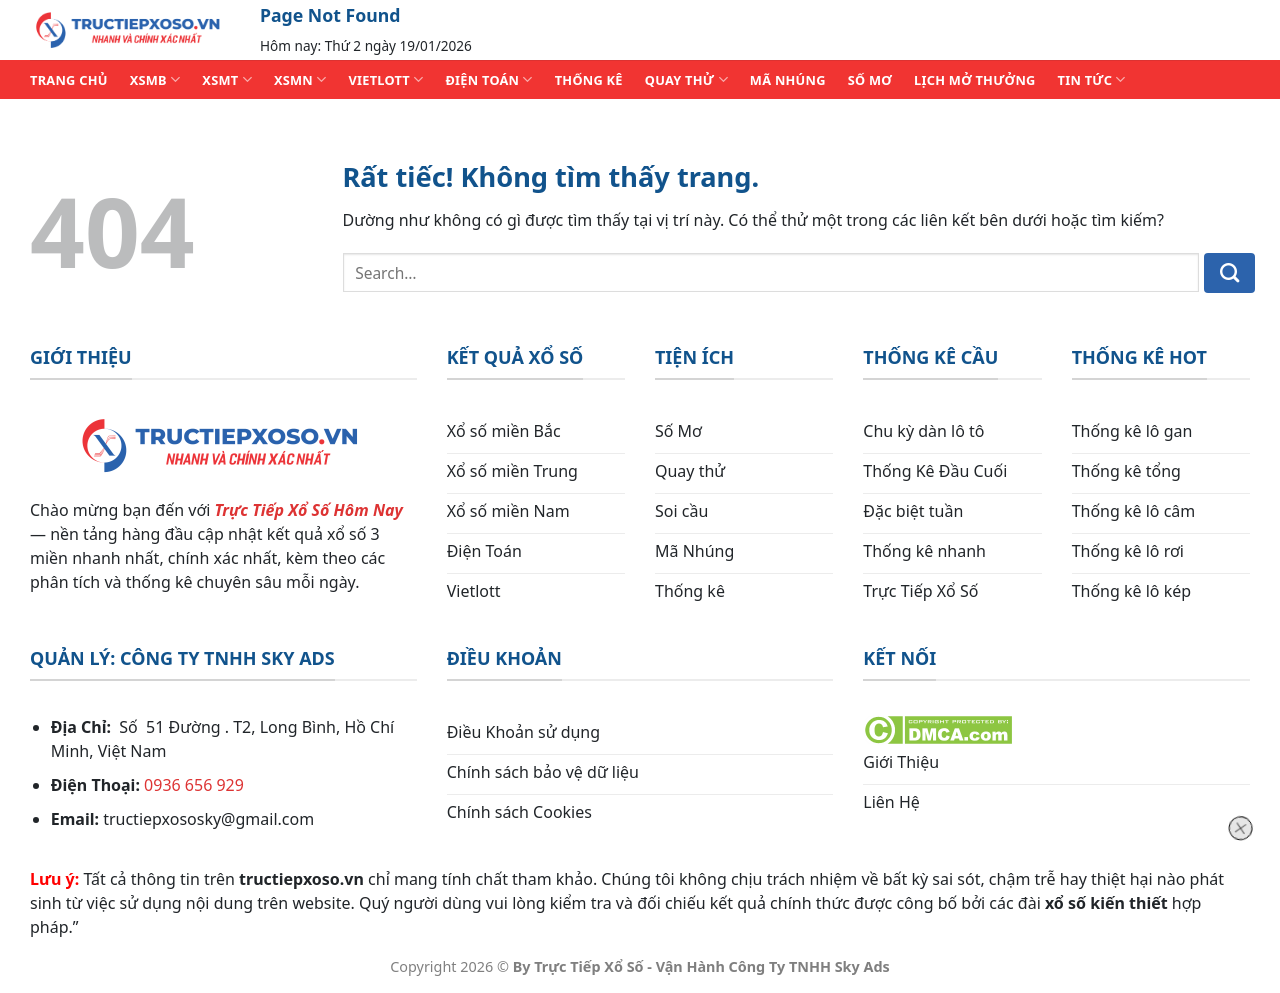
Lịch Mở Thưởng (975, 80)
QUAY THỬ (686, 79)
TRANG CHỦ (69, 80)
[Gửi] (1229, 273)
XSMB (155, 79)
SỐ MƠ (870, 80)
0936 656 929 (194, 785)
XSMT (227, 79)
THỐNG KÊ (589, 80)
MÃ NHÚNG (788, 80)
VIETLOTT (385, 79)
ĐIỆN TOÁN (488, 79)
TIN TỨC (1092, 79)
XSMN (300, 79)
